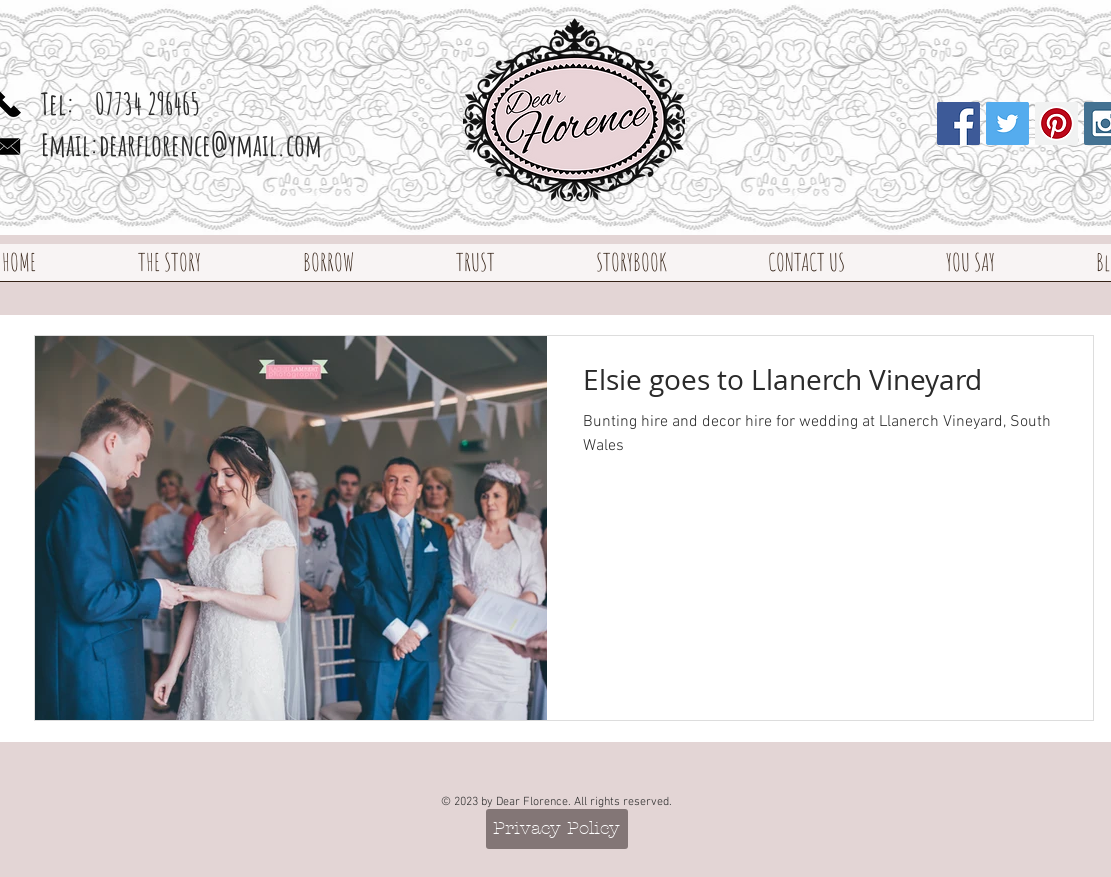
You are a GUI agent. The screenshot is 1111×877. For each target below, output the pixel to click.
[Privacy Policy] (557, 829)
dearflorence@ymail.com (210, 144)
